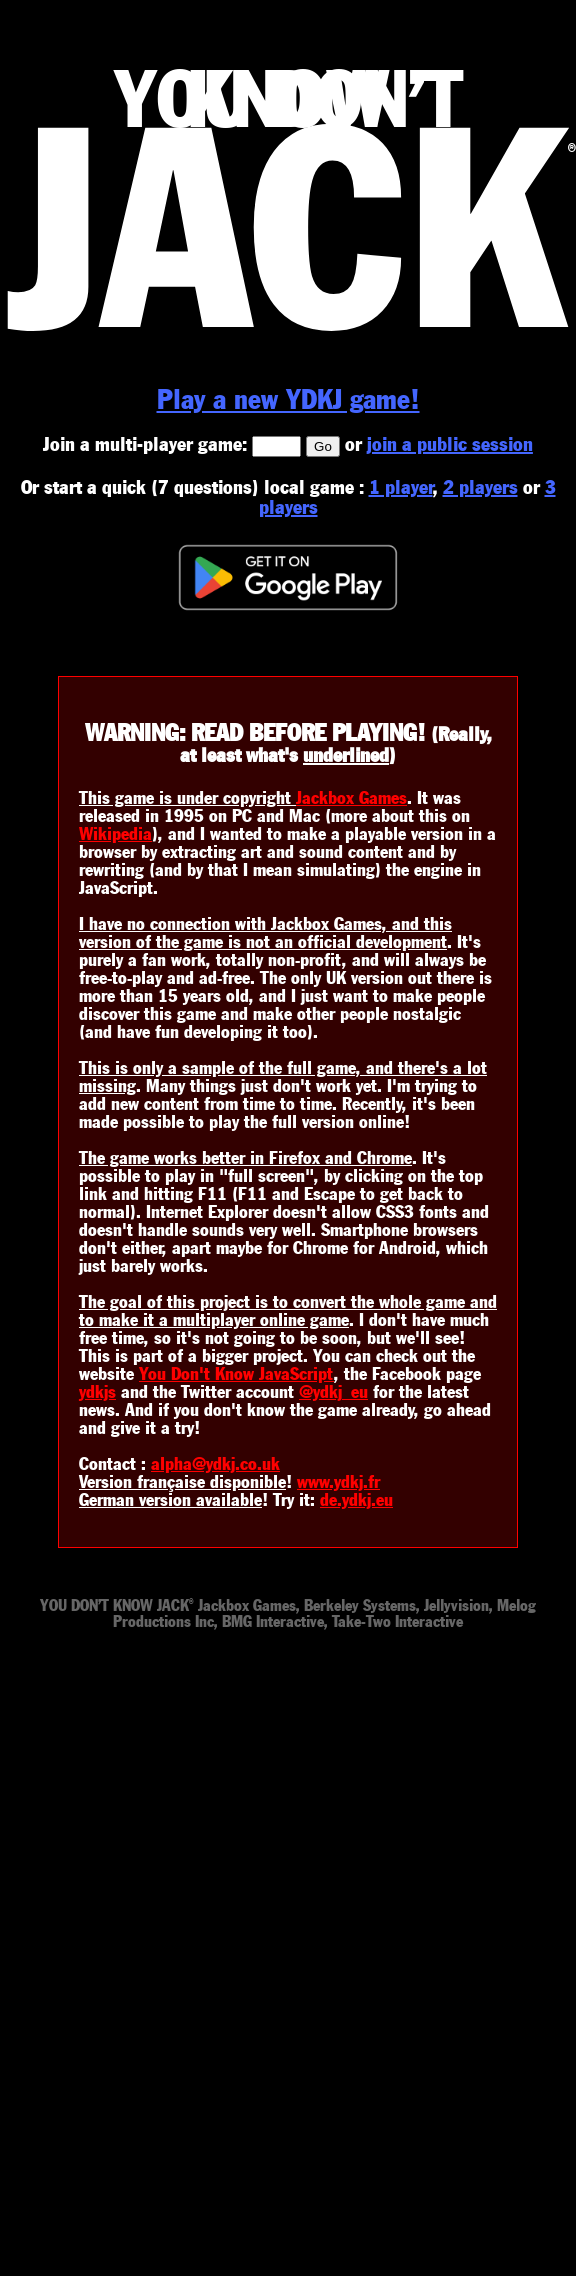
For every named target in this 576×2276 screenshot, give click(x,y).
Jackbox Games (351, 798)
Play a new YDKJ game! (288, 400)
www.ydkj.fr (338, 1482)
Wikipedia (115, 834)
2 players (480, 487)
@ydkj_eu (333, 1392)
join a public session (450, 444)
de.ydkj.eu (356, 1500)
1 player (401, 487)
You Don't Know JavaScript (236, 1374)
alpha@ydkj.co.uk (215, 1464)
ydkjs (97, 1392)
